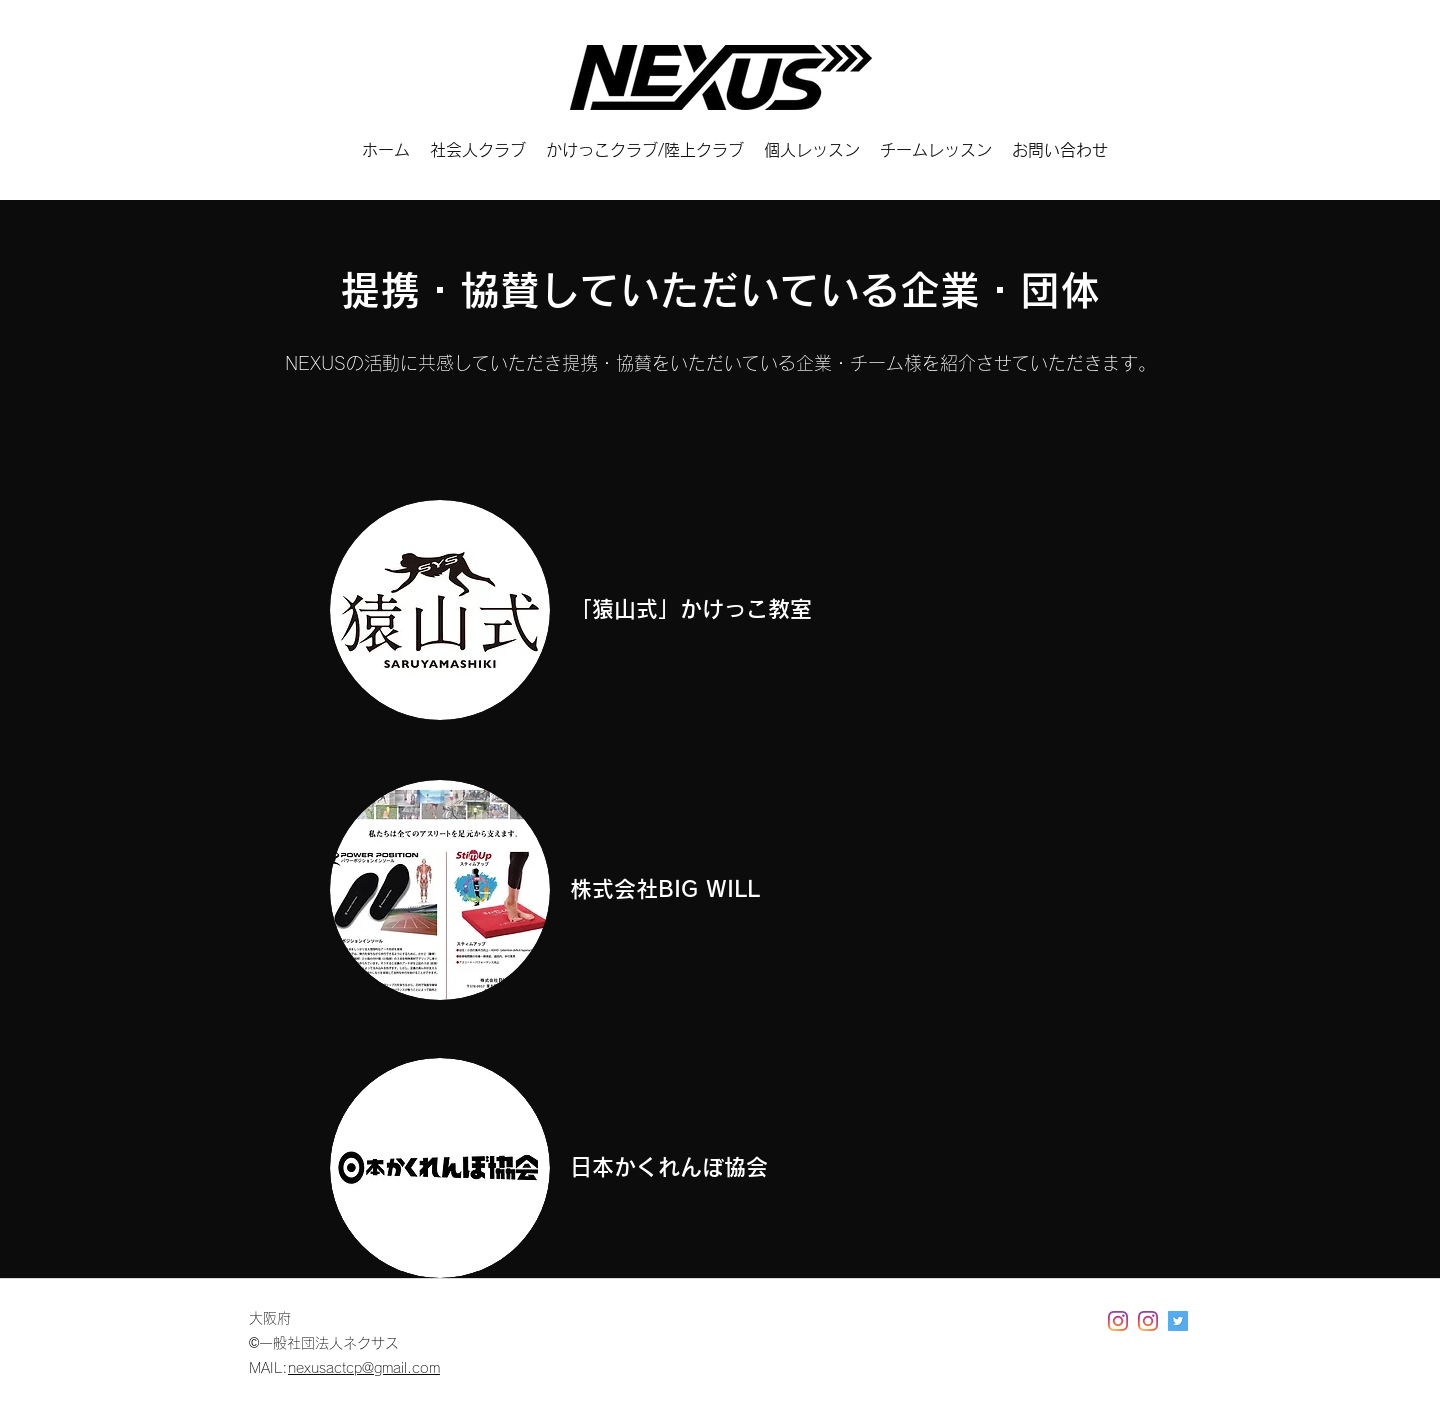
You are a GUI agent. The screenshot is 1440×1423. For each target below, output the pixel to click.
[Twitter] (1178, 1321)
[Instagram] (1118, 1321)
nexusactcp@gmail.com (364, 1368)
